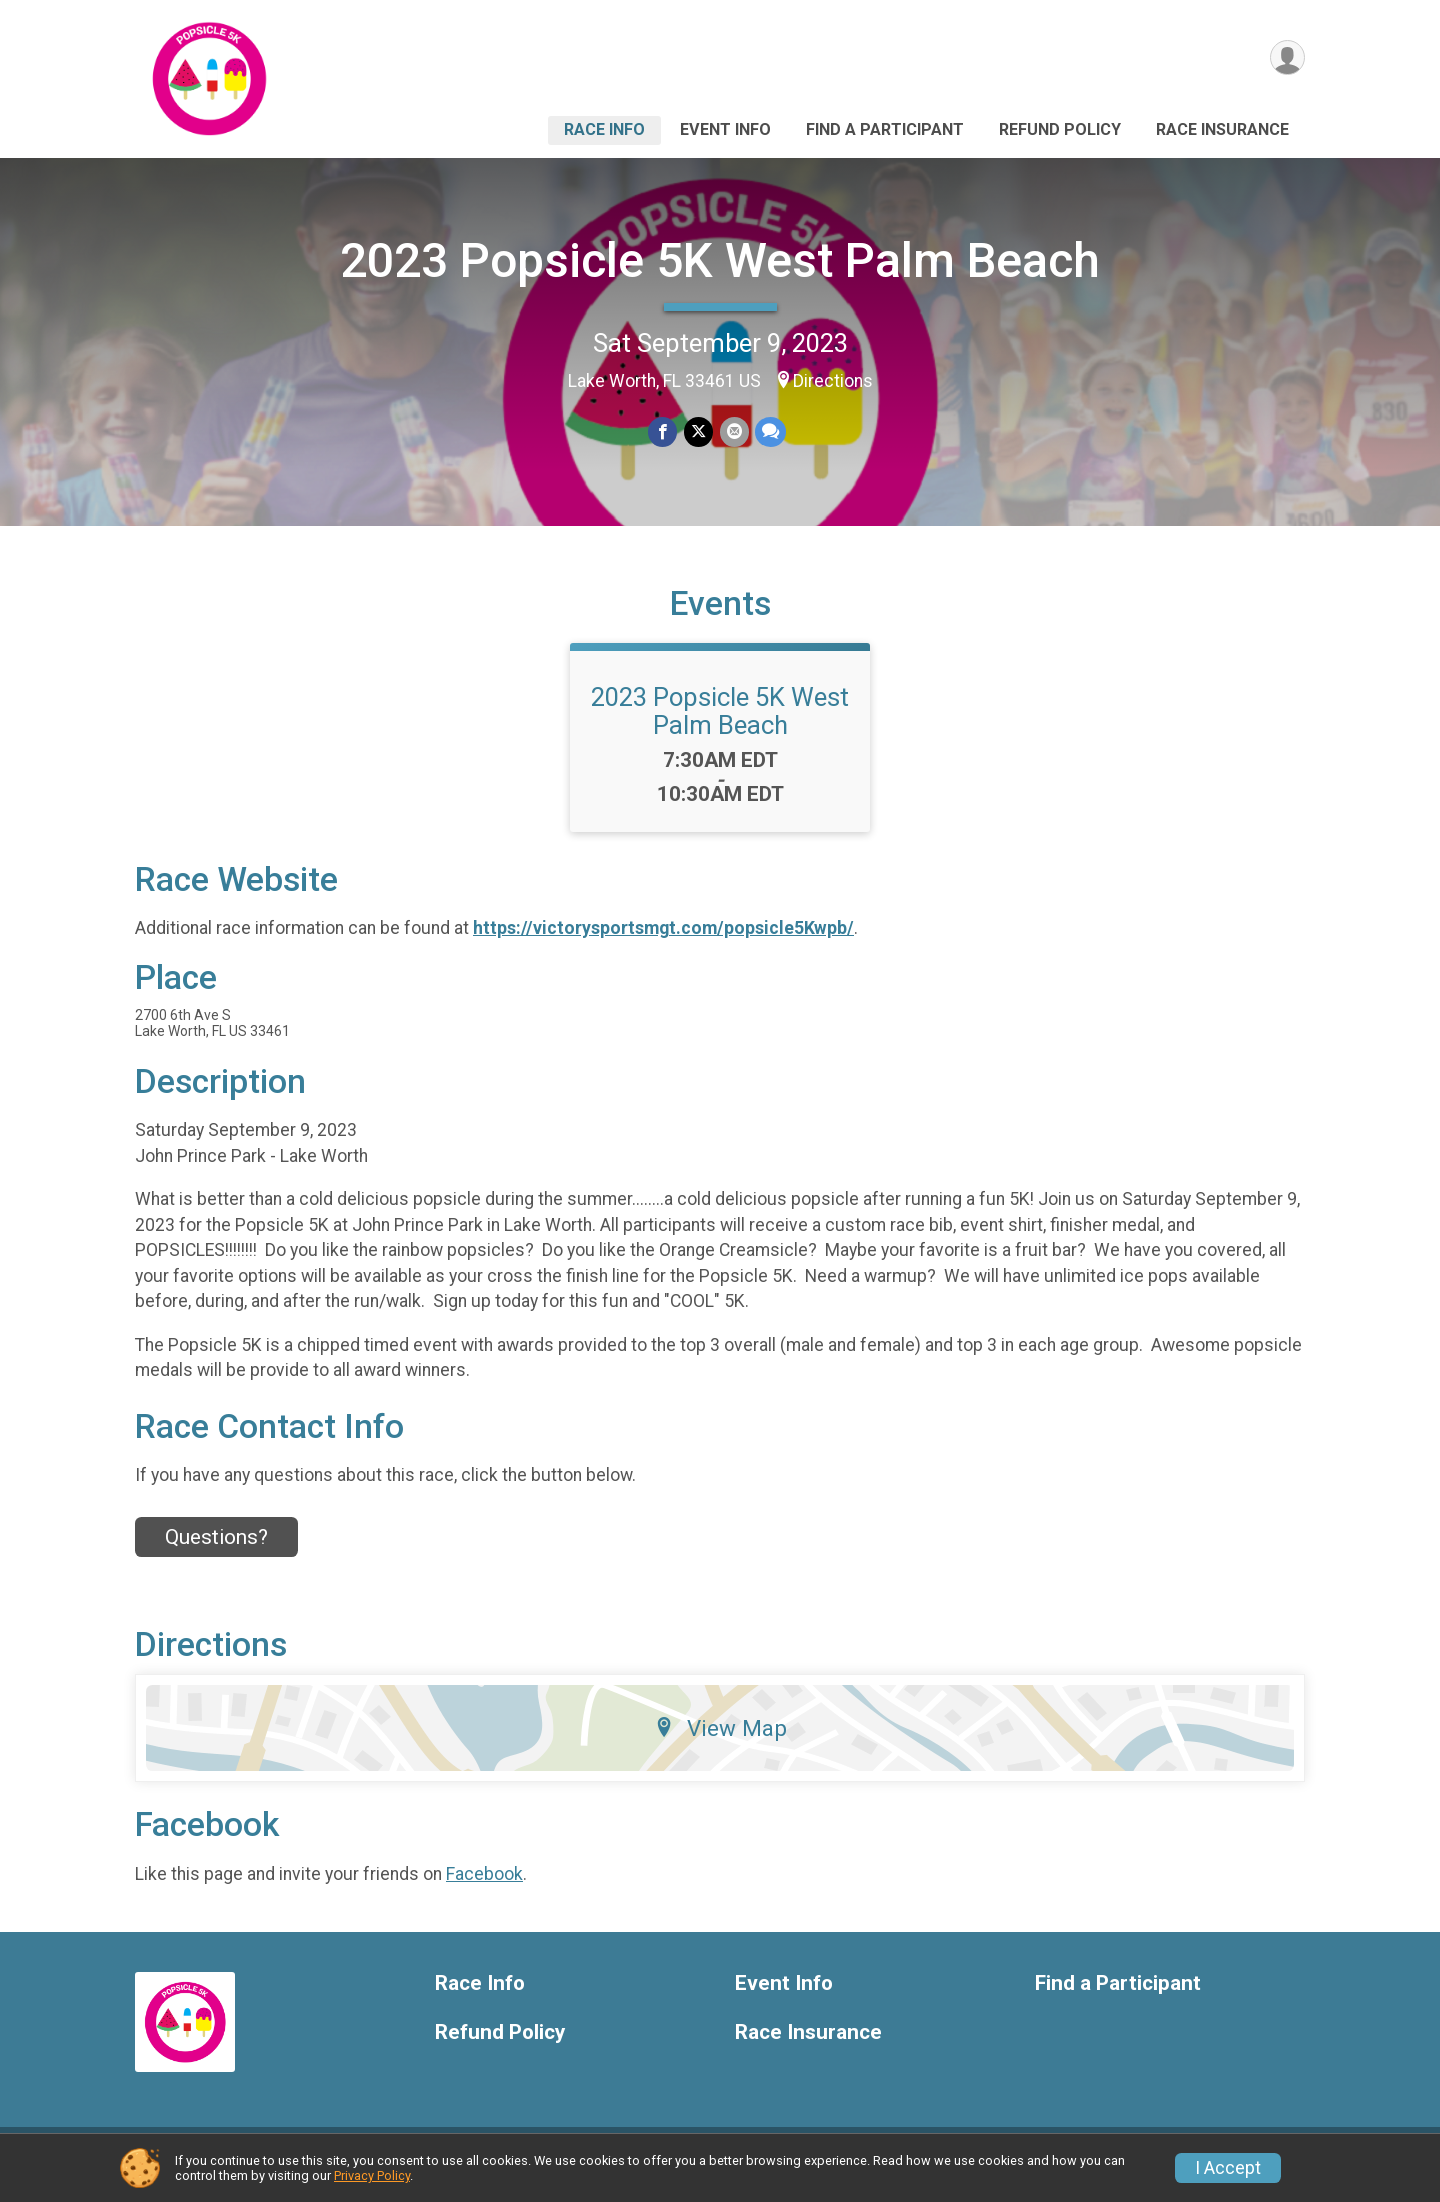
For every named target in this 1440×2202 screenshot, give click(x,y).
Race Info (604, 129)
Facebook (484, 1886)
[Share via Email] (733, 432)
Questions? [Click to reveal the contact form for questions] (216, 1549)
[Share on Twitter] (698, 432)
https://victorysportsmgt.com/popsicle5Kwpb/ (663, 941)
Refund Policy (1060, 129)
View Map (720, 1741)
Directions (833, 381)
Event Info (725, 129)
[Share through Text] (769, 432)
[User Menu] (1286, 58)
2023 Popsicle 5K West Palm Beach (720, 260)
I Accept (1228, 2168)
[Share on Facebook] (663, 432)
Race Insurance (1222, 129)
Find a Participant (885, 129)
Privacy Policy (372, 2175)
